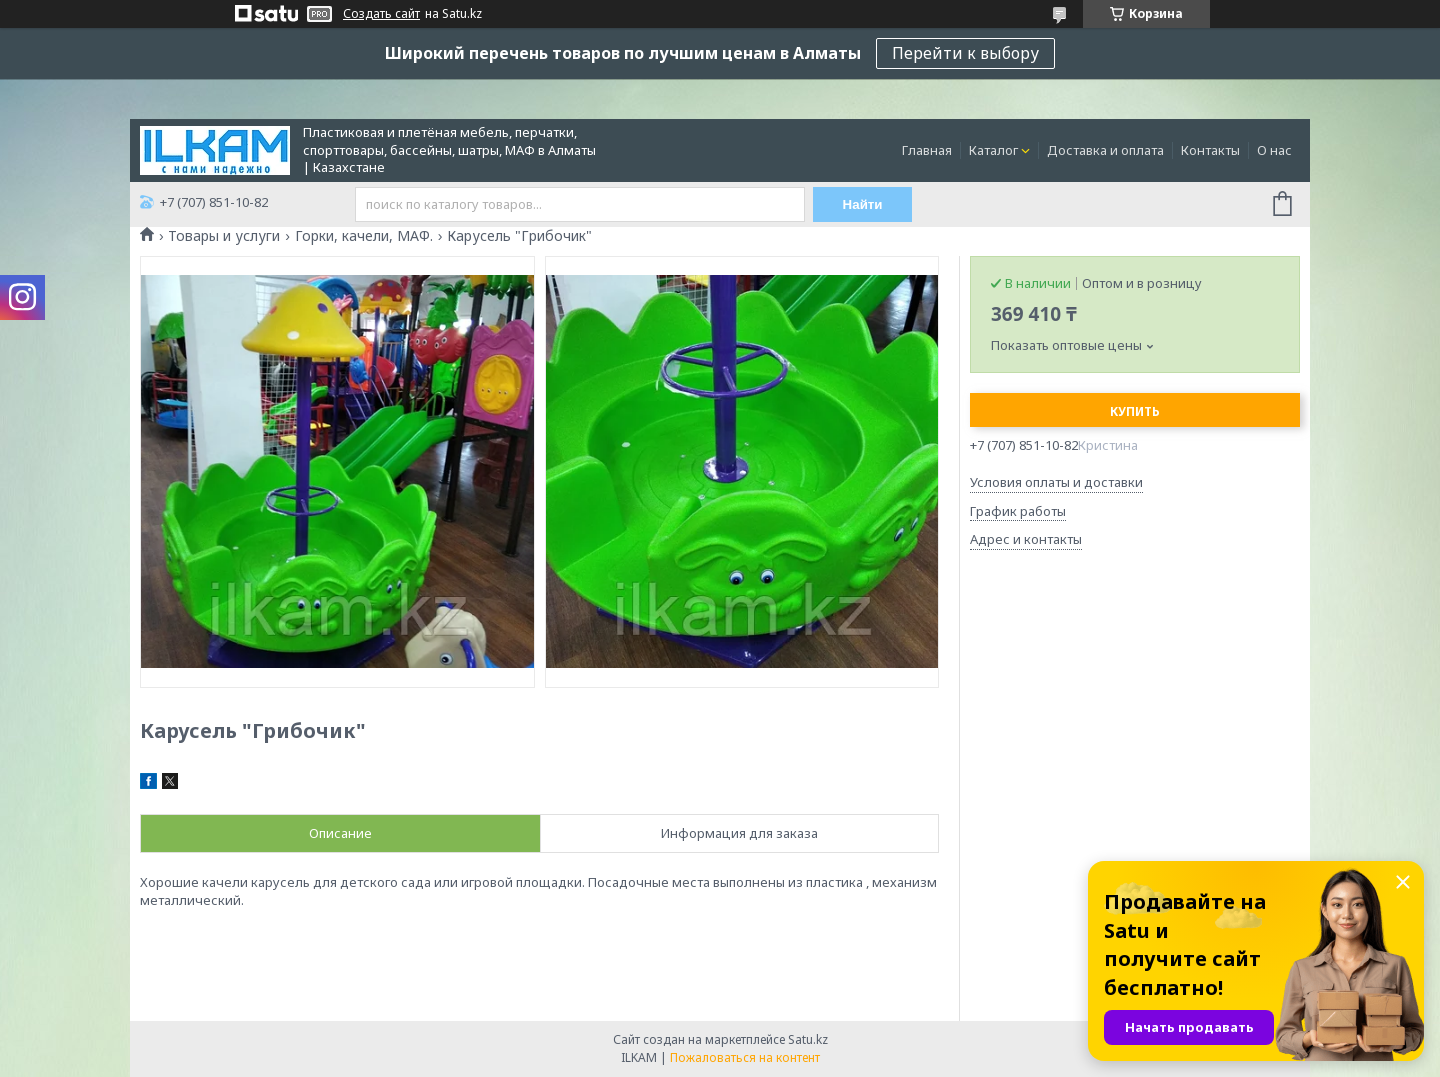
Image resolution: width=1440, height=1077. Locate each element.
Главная (927, 150)
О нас (1274, 150)
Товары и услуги (224, 236)
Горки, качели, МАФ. (364, 236)
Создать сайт (381, 14)
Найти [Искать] (863, 204)
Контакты (1210, 150)
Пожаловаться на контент (745, 1057)
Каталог (993, 150)
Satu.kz (808, 1039)
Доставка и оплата (1105, 150)
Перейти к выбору (965, 53)
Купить (1135, 411)
